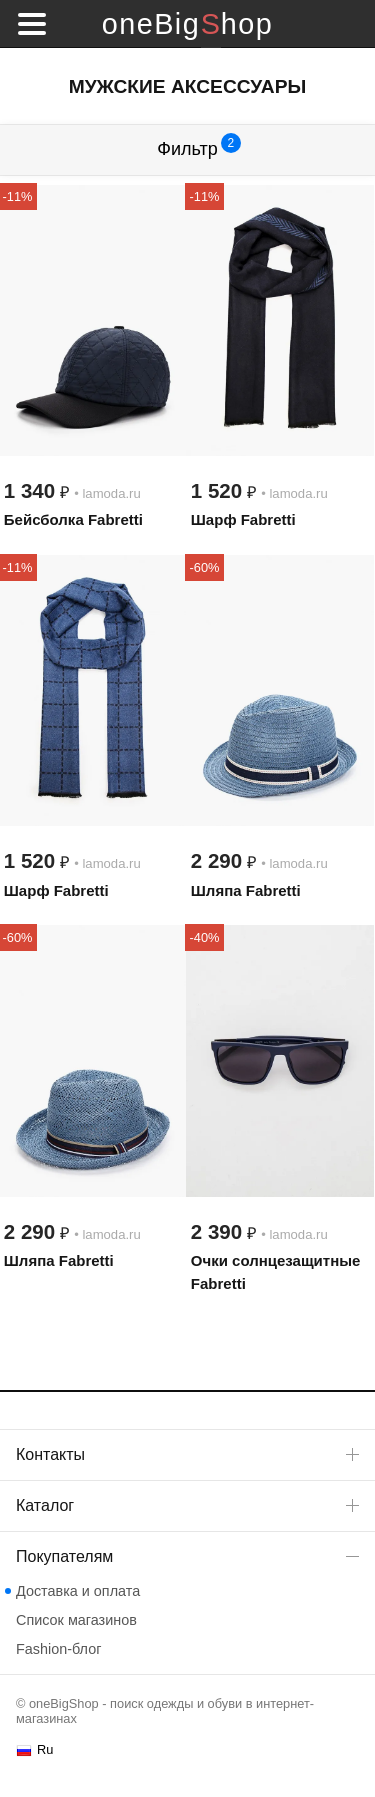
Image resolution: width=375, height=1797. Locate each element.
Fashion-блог (58, 1649)
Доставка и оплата (78, 1591)
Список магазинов (76, 1620)
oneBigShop (187, 24)
